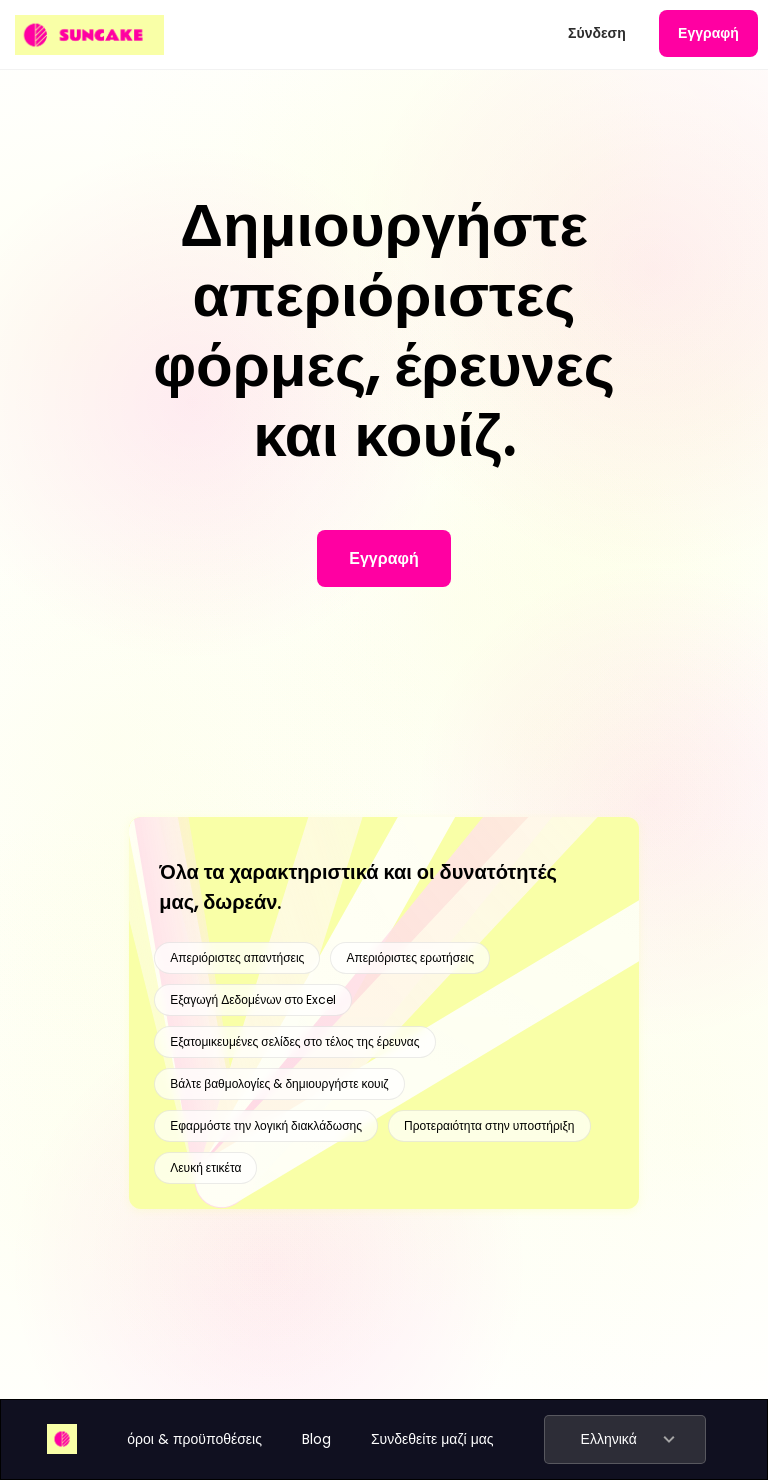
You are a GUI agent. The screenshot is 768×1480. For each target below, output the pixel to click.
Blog (316, 1439)
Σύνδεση (597, 33)
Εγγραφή (708, 33)
